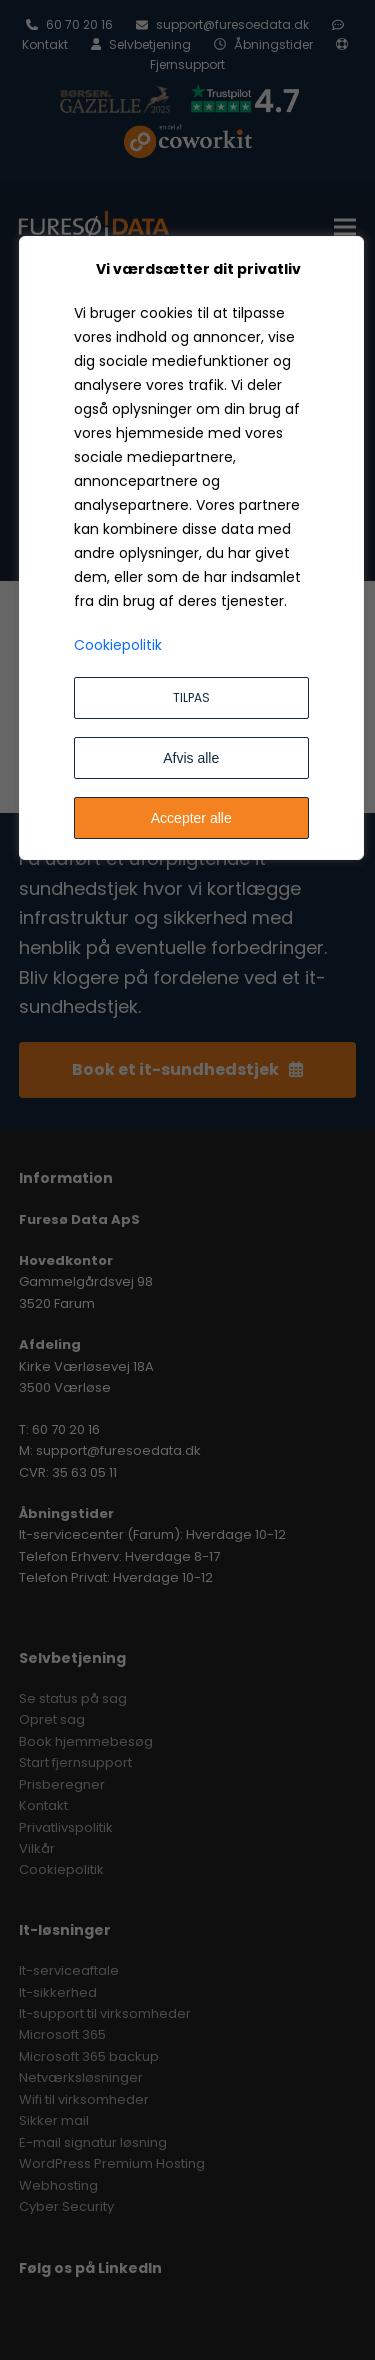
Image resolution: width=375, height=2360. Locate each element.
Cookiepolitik (118, 645)
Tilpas (191, 697)
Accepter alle (191, 818)
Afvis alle (191, 758)
